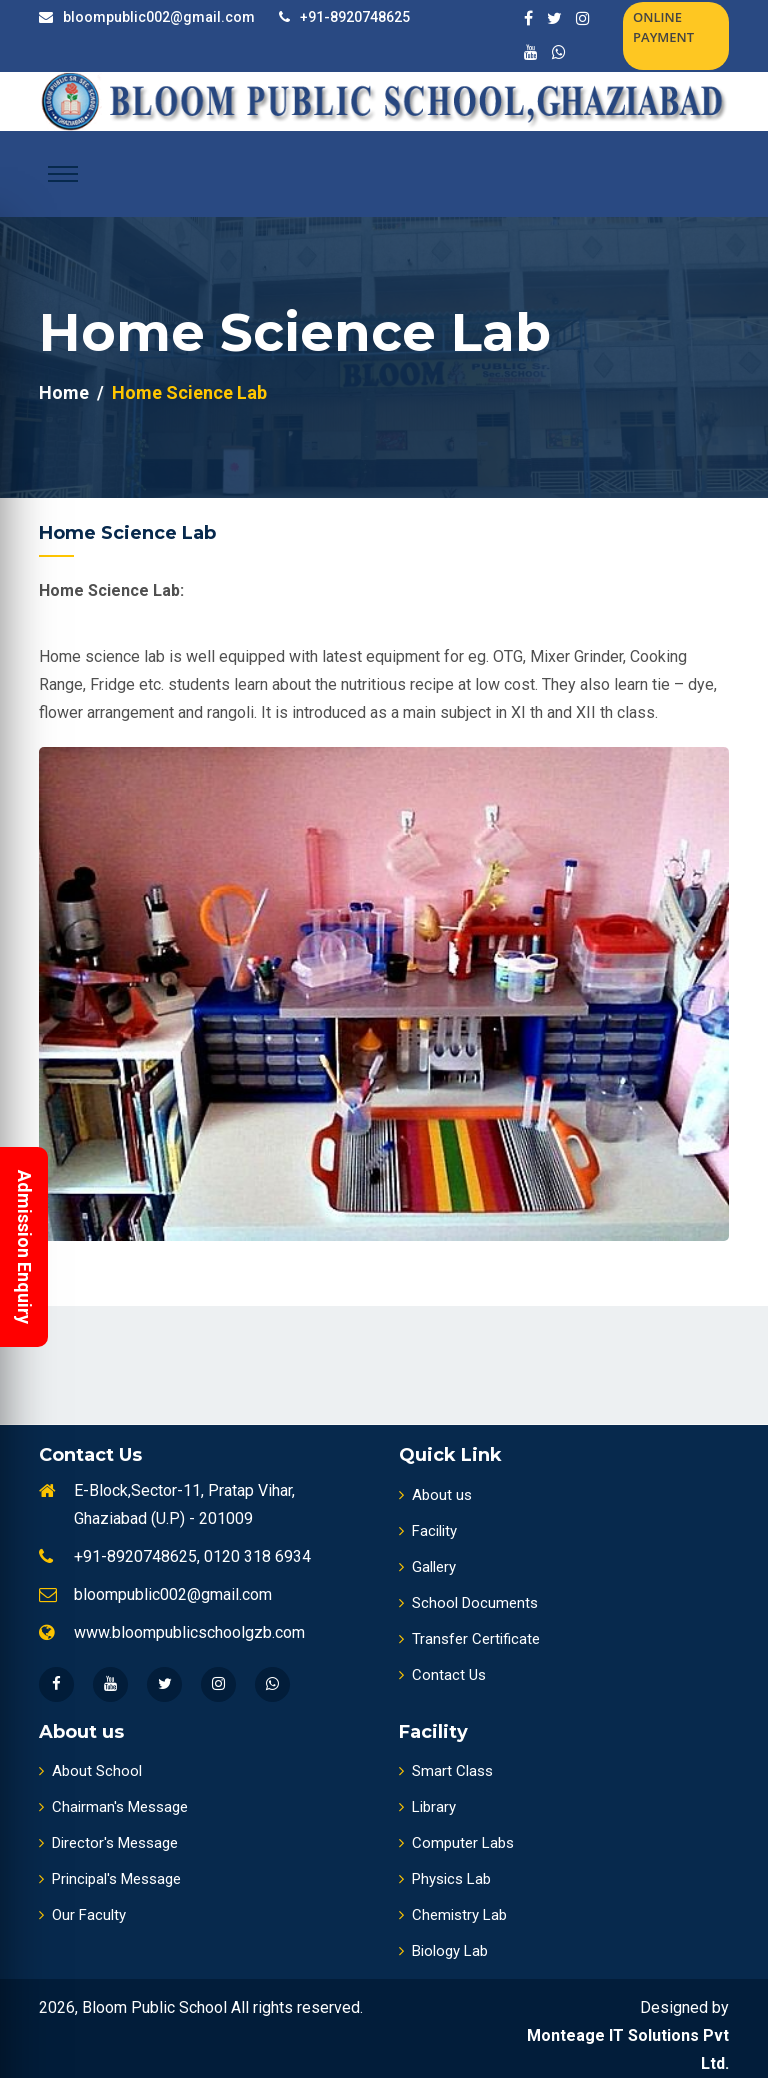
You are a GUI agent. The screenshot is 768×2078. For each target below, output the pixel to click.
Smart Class (446, 1771)
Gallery (427, 1567)
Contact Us (442, 1675)
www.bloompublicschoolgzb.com (189, 1632)
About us (435, 1495)
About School (90, 1771)
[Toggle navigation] (63, 174)
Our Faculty (82, 1915)
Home (64, 392)
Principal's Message (110, 1879)
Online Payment (663, 27)
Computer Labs (456, 1843)
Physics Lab (445, 1879)
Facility (428, 1531)
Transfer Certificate (469, 1639)
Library (427, 1807)
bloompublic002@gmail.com (159, 17)
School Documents (468, 1603)
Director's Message (108, 1843)
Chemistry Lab (453, 1915)
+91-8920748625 (355, 17)
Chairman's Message (113, 1807)
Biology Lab (443, 1951)
